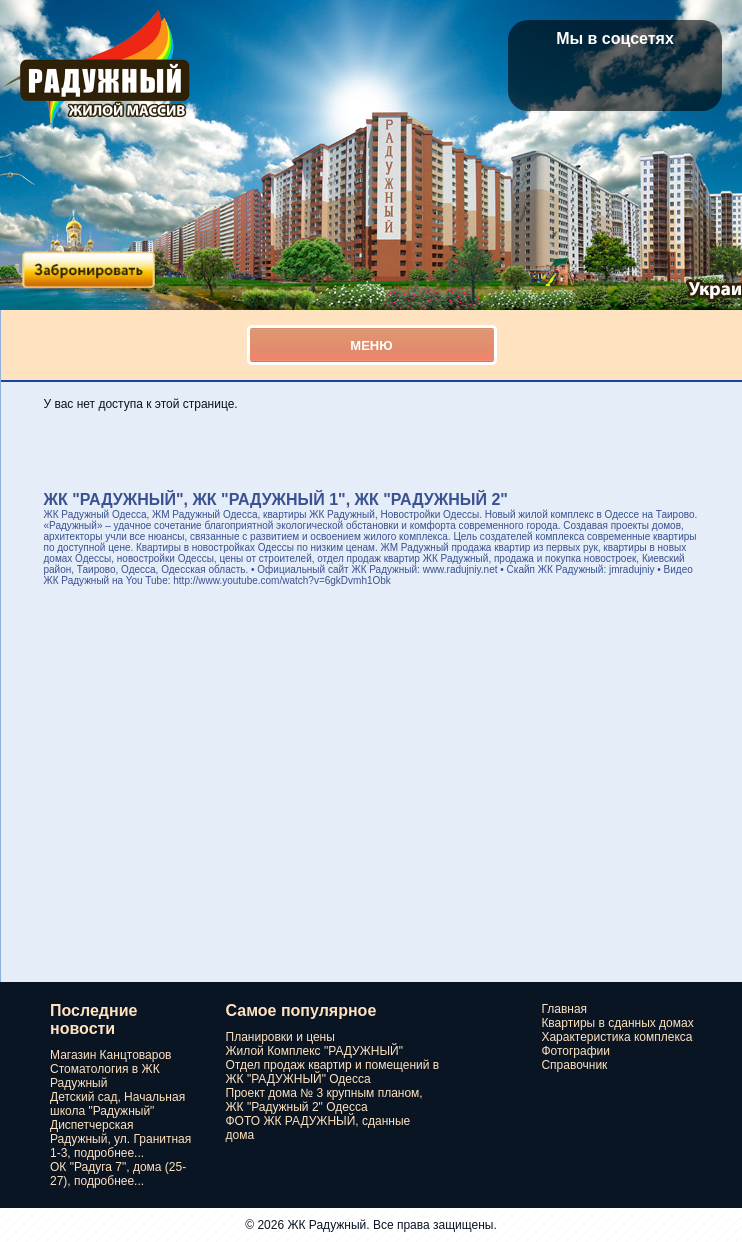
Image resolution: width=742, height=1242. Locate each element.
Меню (371, 345)
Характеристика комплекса (616, 1037)
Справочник (574, 1065)
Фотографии (575, 1051)
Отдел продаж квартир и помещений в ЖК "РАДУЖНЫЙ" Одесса (333, 1072)
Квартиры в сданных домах (617, 1023)
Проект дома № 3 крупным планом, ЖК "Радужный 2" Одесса (324, 1100)
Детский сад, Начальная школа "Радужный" (117, 1104)
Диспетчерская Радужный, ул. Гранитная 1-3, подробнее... (120, 1139)
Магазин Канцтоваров (110, 1055)
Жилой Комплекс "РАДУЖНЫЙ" (314, 1051)
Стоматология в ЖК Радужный (105, 1076)
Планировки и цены (280, 1037)
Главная (564, 1009)
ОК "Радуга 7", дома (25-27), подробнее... (118, 1174)
